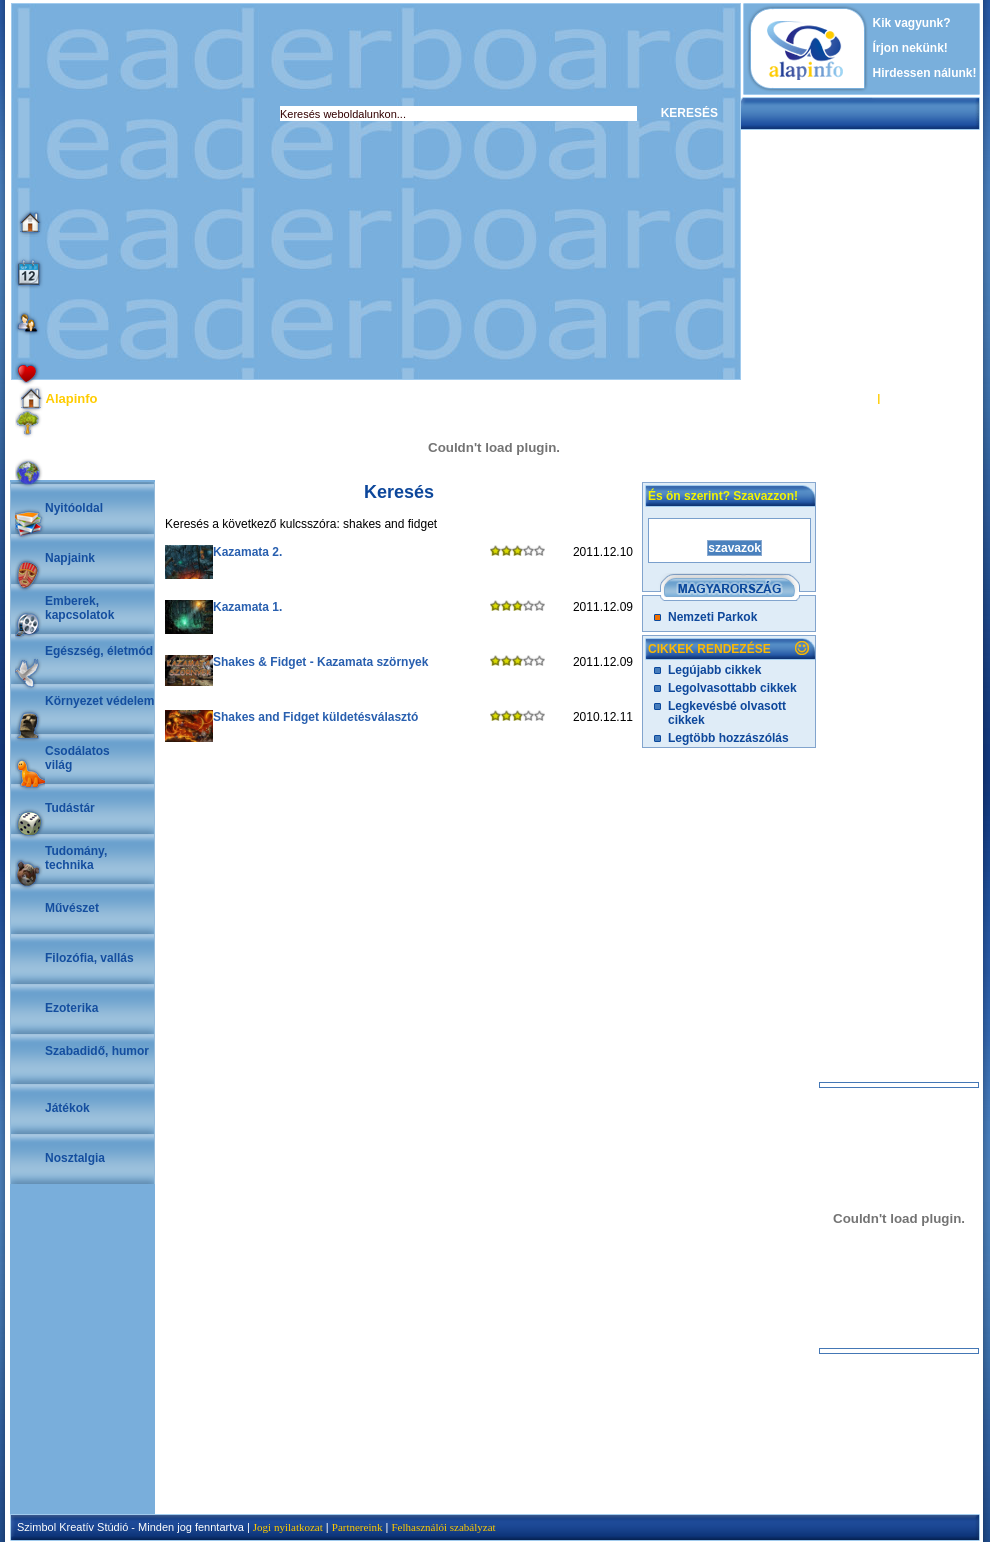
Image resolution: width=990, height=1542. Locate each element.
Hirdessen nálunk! (925, 73)
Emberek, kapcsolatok (79, 608)
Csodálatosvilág (77, 758)
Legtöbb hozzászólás (728, 738)
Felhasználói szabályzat (443, 1527)
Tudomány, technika (76, 858)
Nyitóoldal (74, 508)
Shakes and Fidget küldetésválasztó (315, 717)
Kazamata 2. (247, 552)
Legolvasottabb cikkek (732, 688)
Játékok (67, 1108)
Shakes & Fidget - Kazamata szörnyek (320, 662)
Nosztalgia (75, 1158)
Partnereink (357, 1527)
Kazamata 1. (247, 607)
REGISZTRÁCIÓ (924, 398)
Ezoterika (71, 1008)
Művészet (72, 908)
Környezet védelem (99, 701)
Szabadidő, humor (97, 1051)
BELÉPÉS (848, 398)
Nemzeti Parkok (712, 617)
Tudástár (70, 808)
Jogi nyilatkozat (288, 1527)
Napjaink (70, 558)
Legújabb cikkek (714, 670)
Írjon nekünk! (910, 48)
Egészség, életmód (99, 651)
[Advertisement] (187, 191)
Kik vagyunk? (912, 23)
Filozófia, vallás (89, 958)
